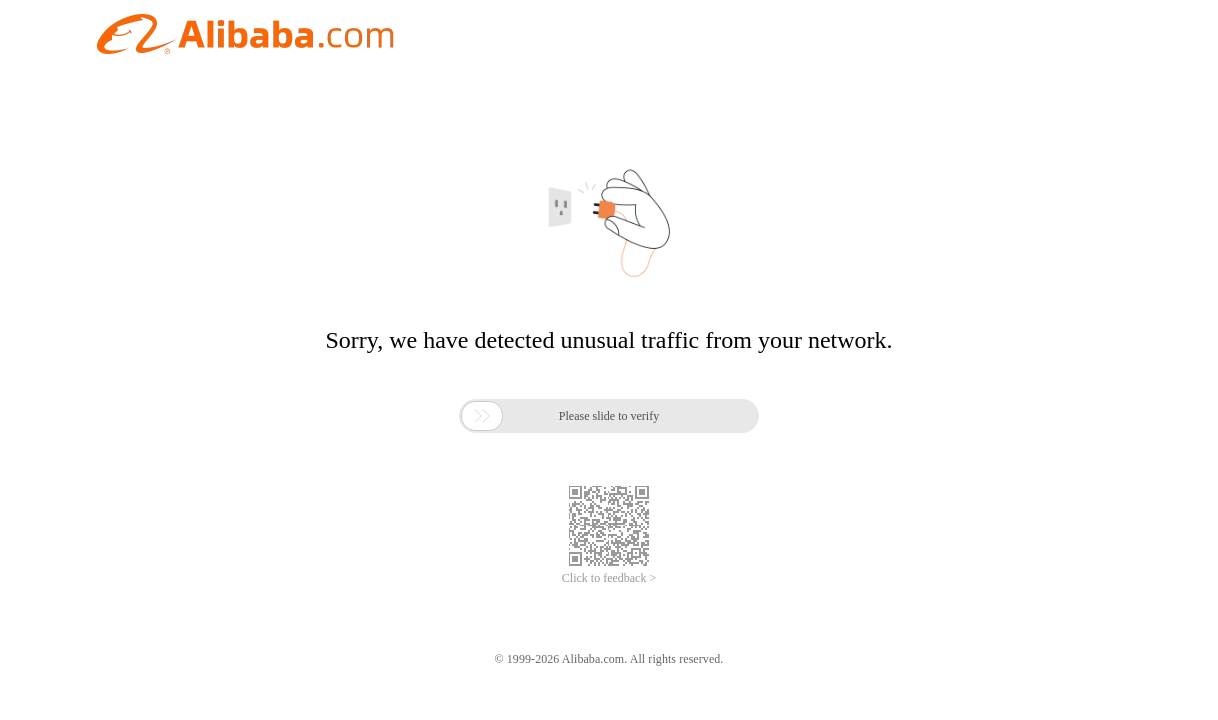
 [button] (482, 416)
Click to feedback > (609, 578)
